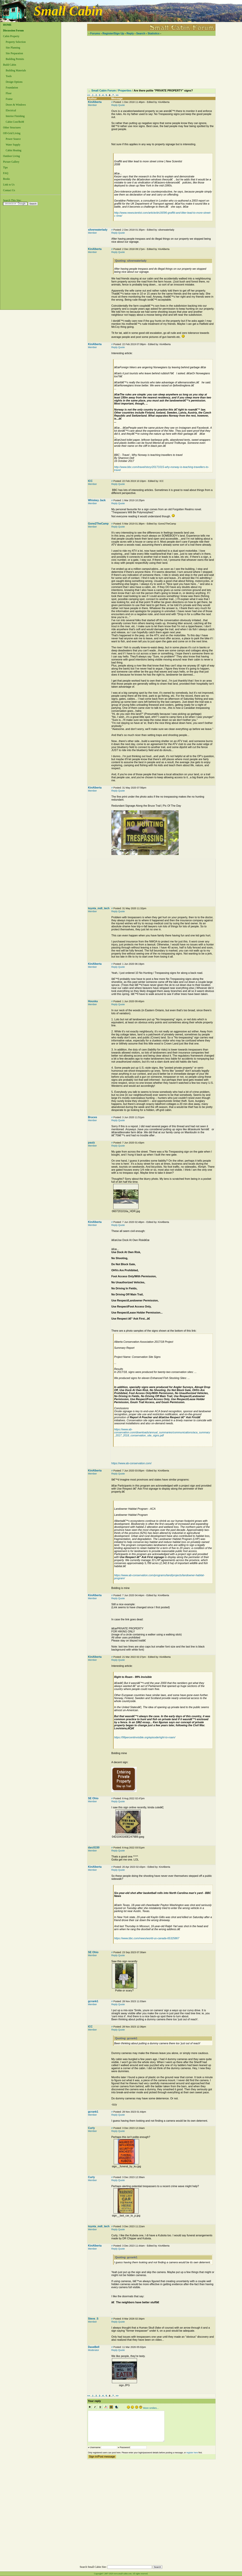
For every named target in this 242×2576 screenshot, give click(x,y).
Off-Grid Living (11, 133)
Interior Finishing (15, 116)
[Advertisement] (13, 258)
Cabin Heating (13, 150)
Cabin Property (11, 36)
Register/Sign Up (113, 33)
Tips (5, 167)
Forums (95, 33)
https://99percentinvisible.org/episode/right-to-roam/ (144, 1737)
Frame (9, 99)
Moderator (93, 2350)
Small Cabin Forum (103, 90)
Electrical (11, 110)
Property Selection (16, 41)
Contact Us (9, 190)
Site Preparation (14, 53)
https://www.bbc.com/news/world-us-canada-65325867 (146, 1938)
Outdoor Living (11, 156)
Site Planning (13, 47)
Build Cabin (9, 64)
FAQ (5, 173)
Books (6, 178)
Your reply (94, 2401)
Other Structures (12, 127)
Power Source (13, 138)
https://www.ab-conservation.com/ (131, 1463)
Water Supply (13, 144)
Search (140, 33)
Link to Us (8, 184)
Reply (130, 33)
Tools (9, 76)
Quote (121, 105)
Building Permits (15, 59)
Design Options (14, 81)
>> (117, 95)
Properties (124, 90)
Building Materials (16, 70)
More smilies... (151, 2408)
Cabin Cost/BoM (15, 121)
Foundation (12, 87)
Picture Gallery (11, 161)
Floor (9, 93)
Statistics (153, 33)
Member (92, 105)
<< (88, 95)
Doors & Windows (16, 104)
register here (192, 2452)
